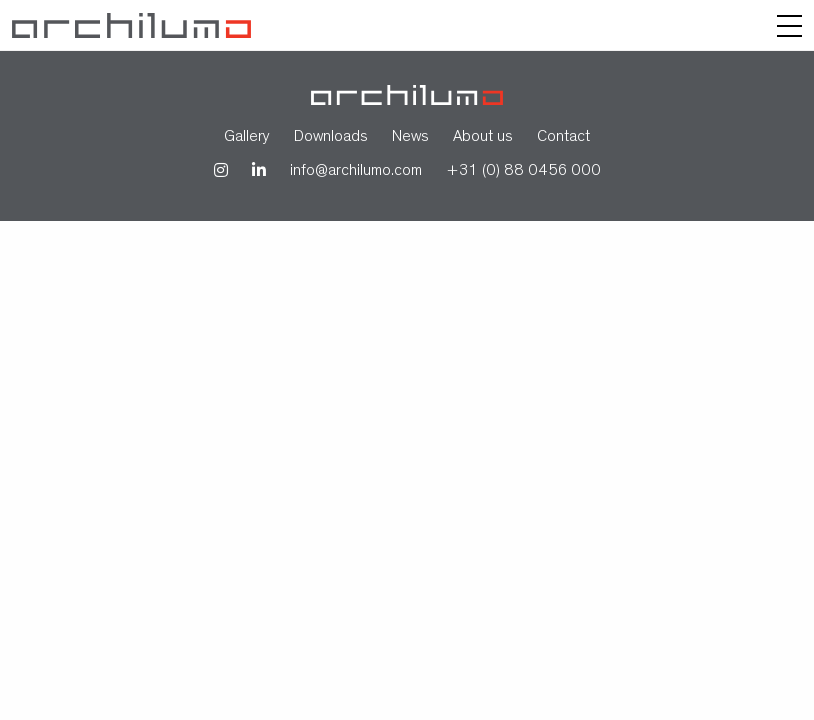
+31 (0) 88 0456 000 (523, 172)
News (410, 138)
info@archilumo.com (356, 172)
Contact (563, 138)
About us (483, 138)
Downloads (331, 138)
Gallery (247, 138)
